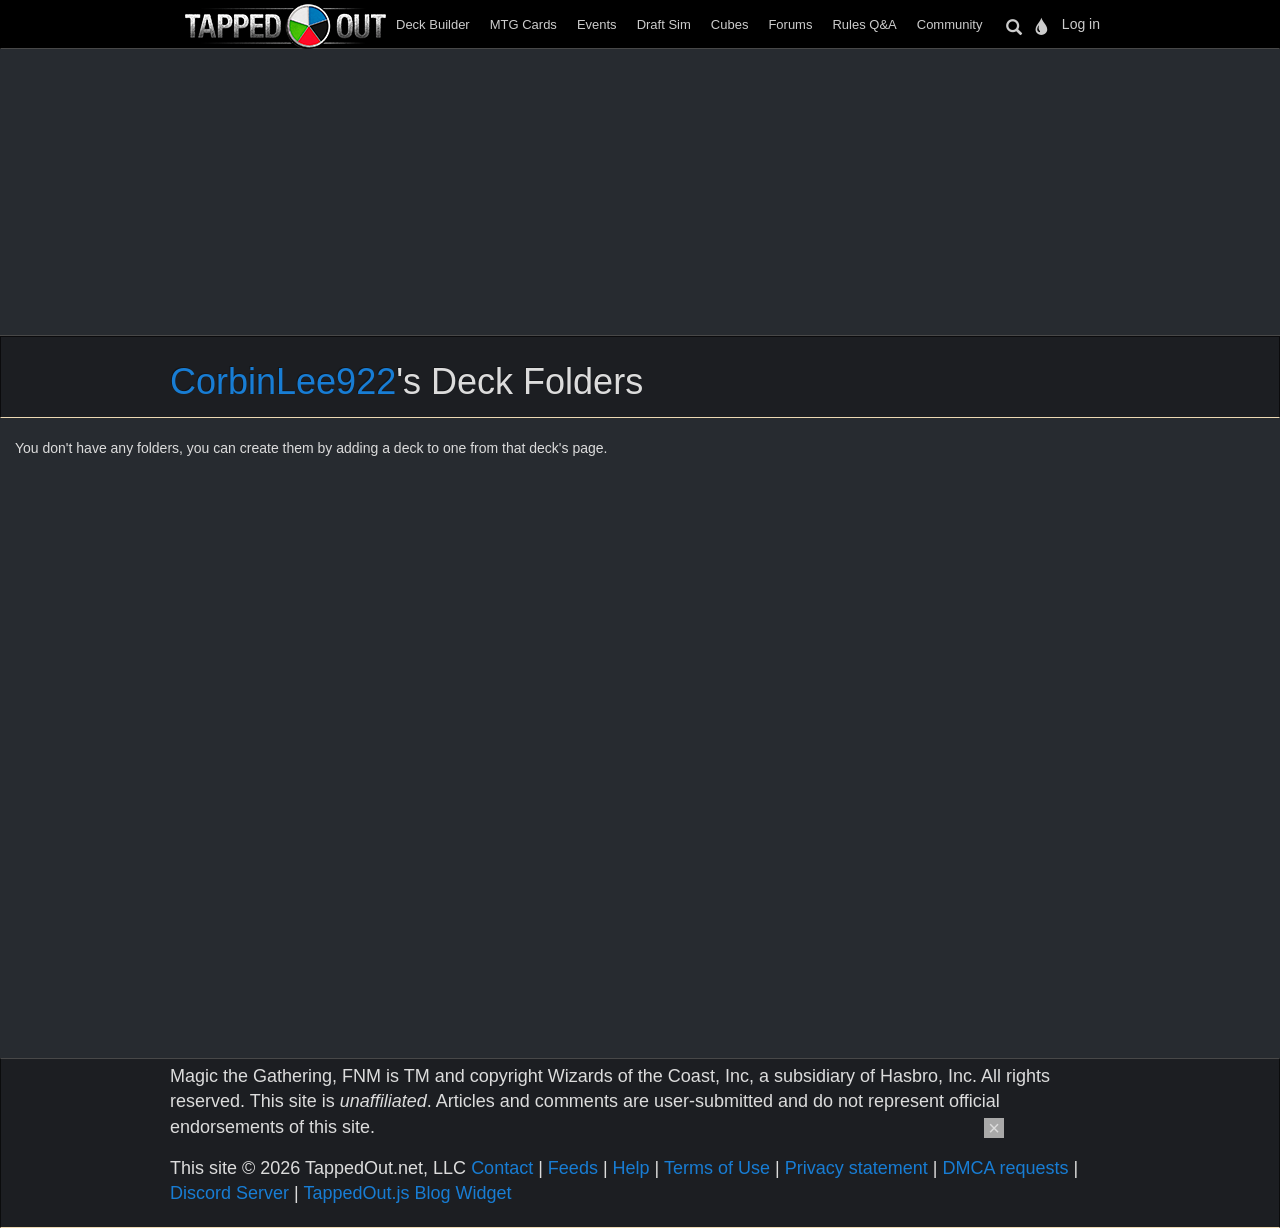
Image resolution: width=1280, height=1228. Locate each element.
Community (950, 24)
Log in (1081, 24)
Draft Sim (664, 24)
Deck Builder (433, 24)
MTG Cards (523, 24)
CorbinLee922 (283, 381)
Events (597, 24)
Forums (790, 24)
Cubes (730, 24)
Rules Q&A (864, 24)
